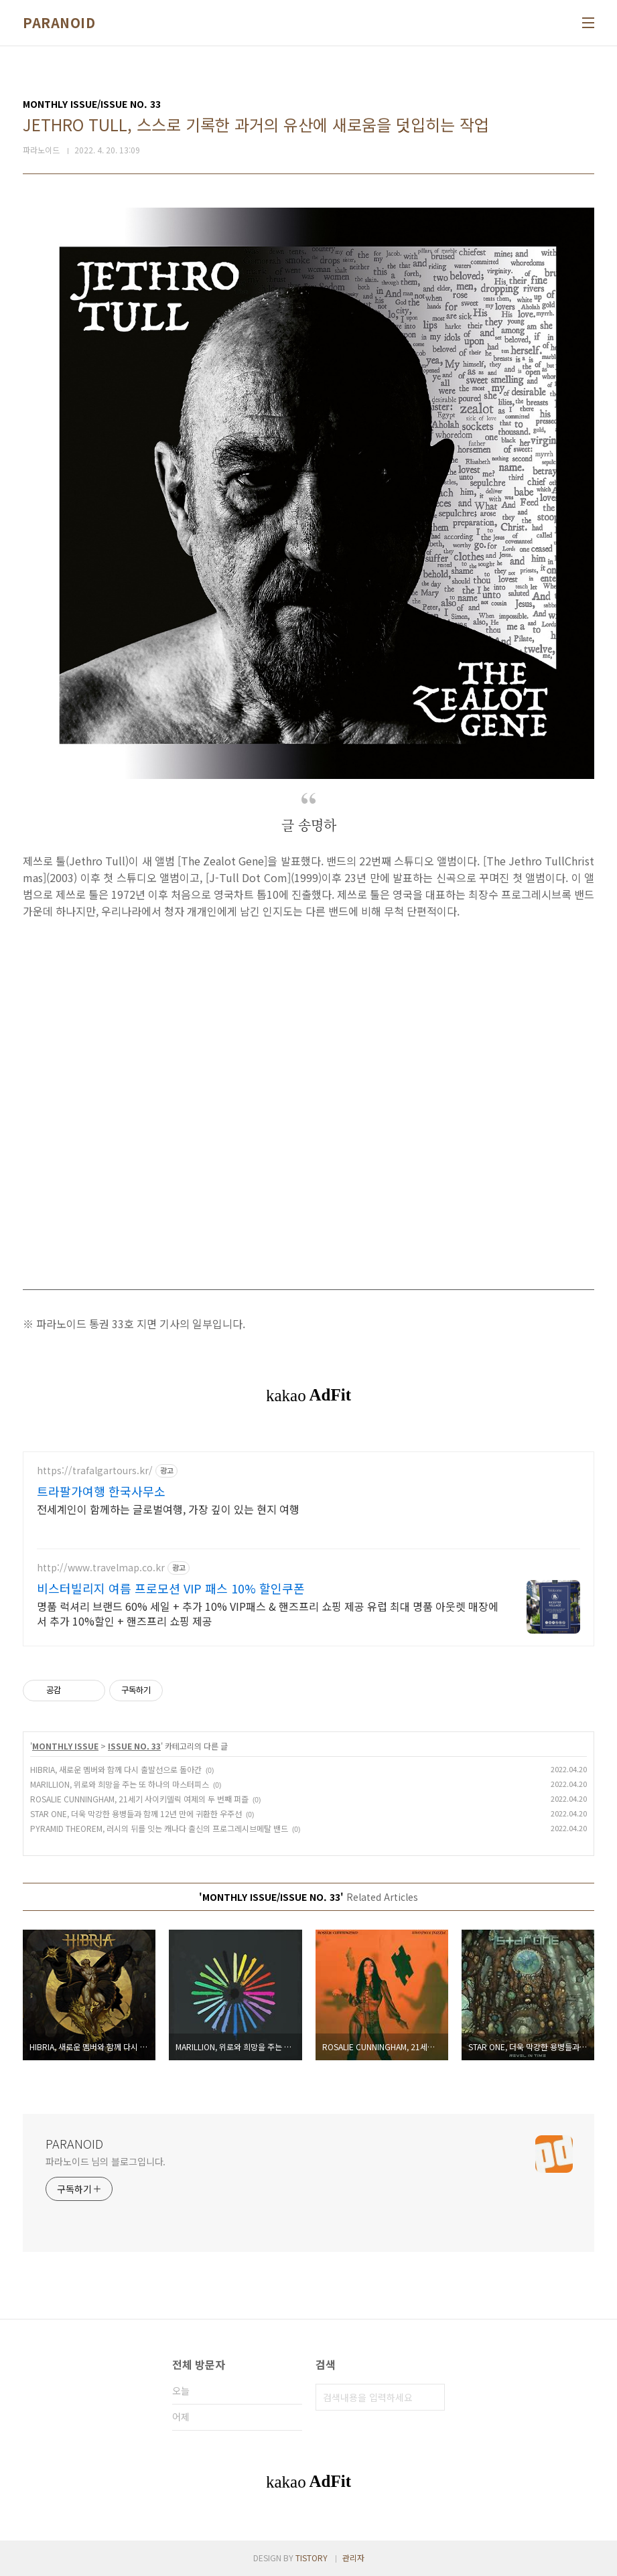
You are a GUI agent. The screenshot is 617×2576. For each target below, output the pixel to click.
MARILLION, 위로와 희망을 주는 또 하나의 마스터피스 (119, 1784)
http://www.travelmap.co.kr (101, 1567)
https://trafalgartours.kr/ (95, 1470)
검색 (431, 2397)
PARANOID (59, 22)
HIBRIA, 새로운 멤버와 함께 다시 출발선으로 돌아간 (116, 1769)
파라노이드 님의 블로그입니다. (105, 2161)
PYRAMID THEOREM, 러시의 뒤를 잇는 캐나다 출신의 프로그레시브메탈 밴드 (159, 1828)
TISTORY (311, 2557)
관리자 (353, 2557)
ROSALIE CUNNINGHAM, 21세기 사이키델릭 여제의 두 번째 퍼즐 (139, 1798)
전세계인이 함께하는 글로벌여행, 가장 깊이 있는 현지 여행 (168, 1508)
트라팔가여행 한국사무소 (101, 1491)
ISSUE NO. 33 (134, 1745)
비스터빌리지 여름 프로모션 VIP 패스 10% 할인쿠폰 (171, 1588)
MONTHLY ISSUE (65, 1745)
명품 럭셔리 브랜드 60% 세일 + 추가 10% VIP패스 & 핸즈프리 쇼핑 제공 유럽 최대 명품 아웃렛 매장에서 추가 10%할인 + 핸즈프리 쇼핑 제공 (267, 1613)
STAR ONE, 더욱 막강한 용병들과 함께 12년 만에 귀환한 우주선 (136, 1813)
